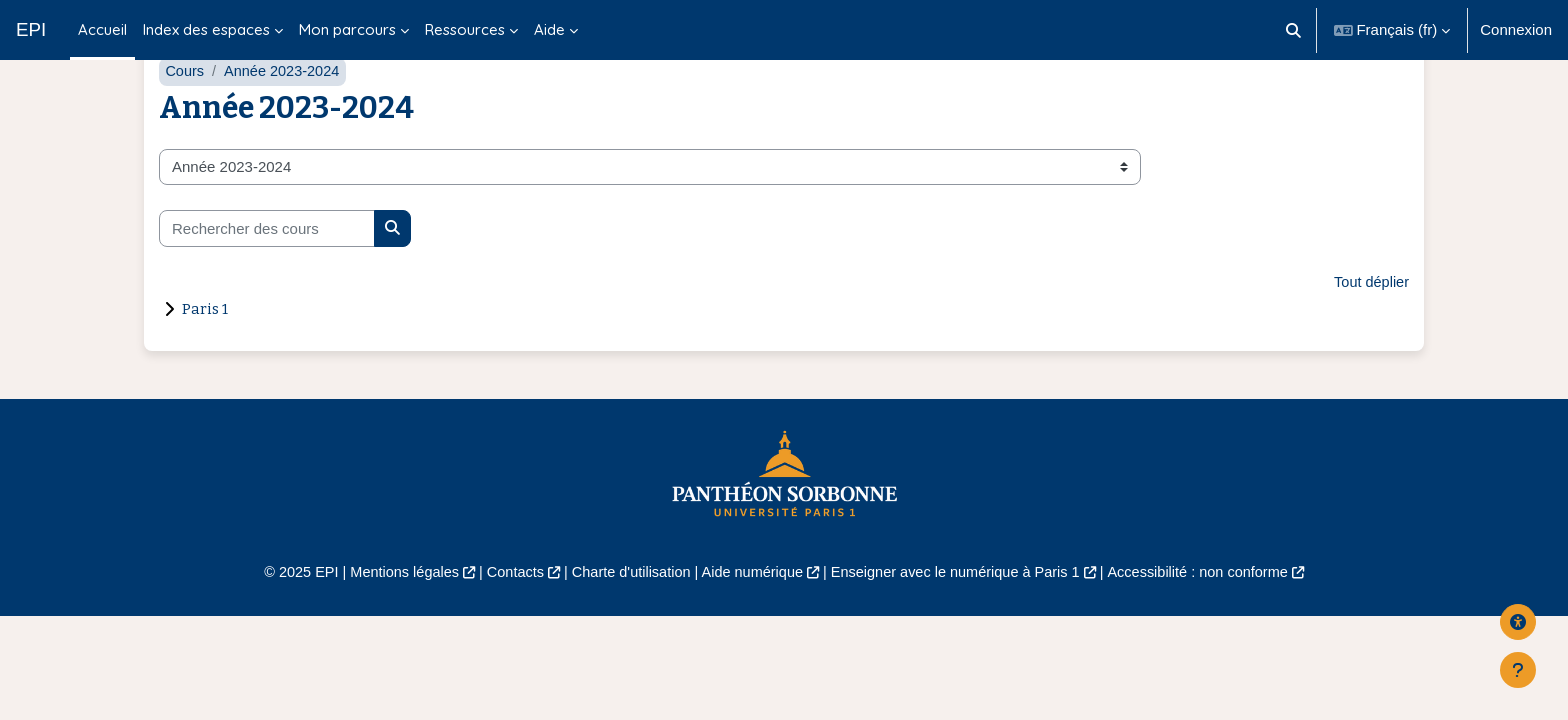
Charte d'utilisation (625, 620)
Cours (185, 117)
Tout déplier (1370, 329)
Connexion (1516, 29)
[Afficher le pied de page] (1518, 670)
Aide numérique (750, 620)
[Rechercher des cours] (267, 275)
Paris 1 (205, 357)
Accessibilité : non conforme (1213, 620)
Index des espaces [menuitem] (206, 29)
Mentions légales (390, 620)
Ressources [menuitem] (465, 29)
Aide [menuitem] (549, 29)
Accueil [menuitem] (102, 29)
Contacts (505, 620)
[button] (1293, 30)
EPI (31, 29)
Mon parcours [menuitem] (347, 29)
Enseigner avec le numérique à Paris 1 (962, 620)
